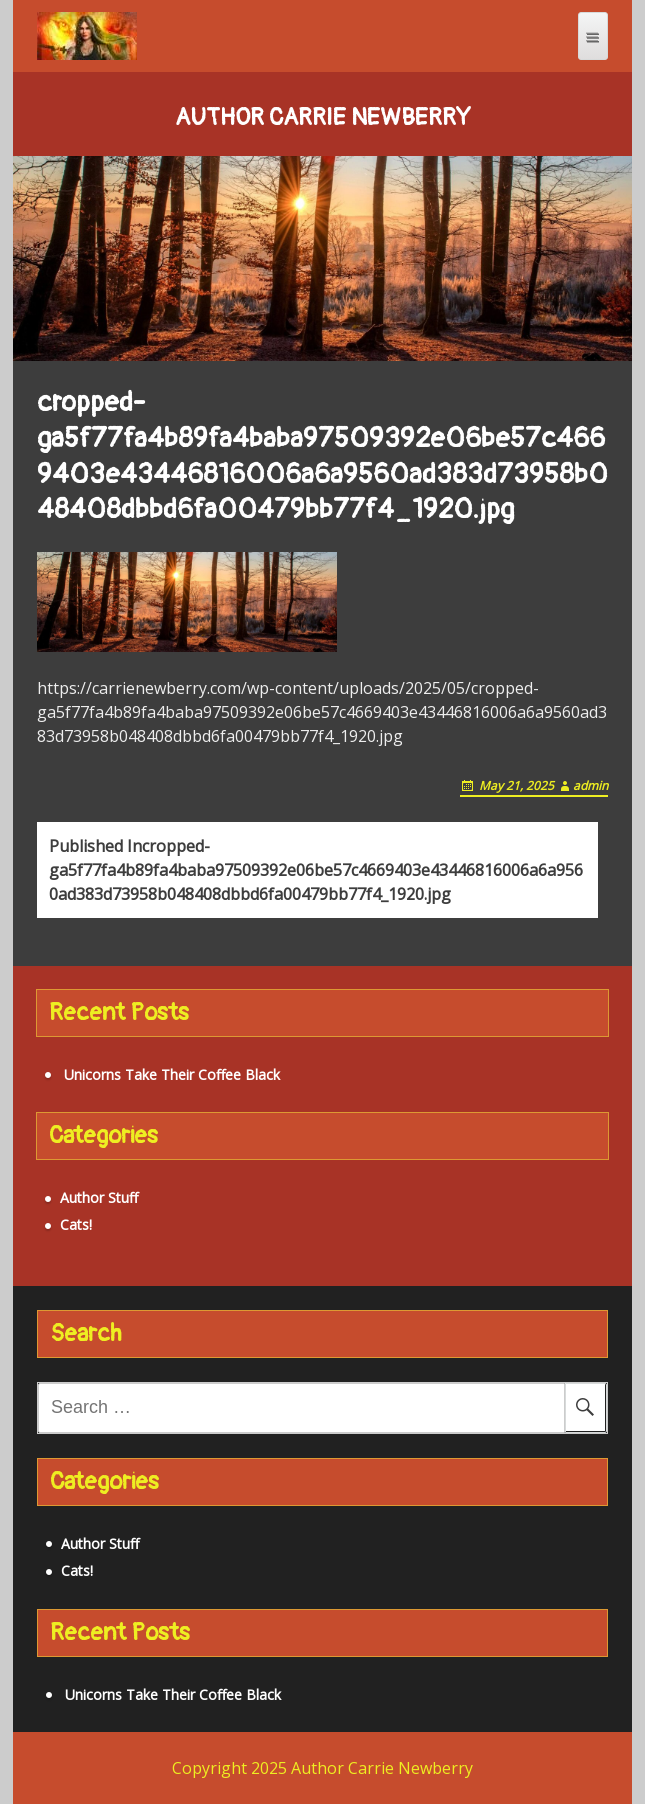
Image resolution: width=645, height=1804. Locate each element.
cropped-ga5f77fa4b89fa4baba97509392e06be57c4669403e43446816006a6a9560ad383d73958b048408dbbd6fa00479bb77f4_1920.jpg (316, 870)
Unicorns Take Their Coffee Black (172, 1074)
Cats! (76, 1224)
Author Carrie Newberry (323, 118)
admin (590, 785)
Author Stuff (99, 1197)
